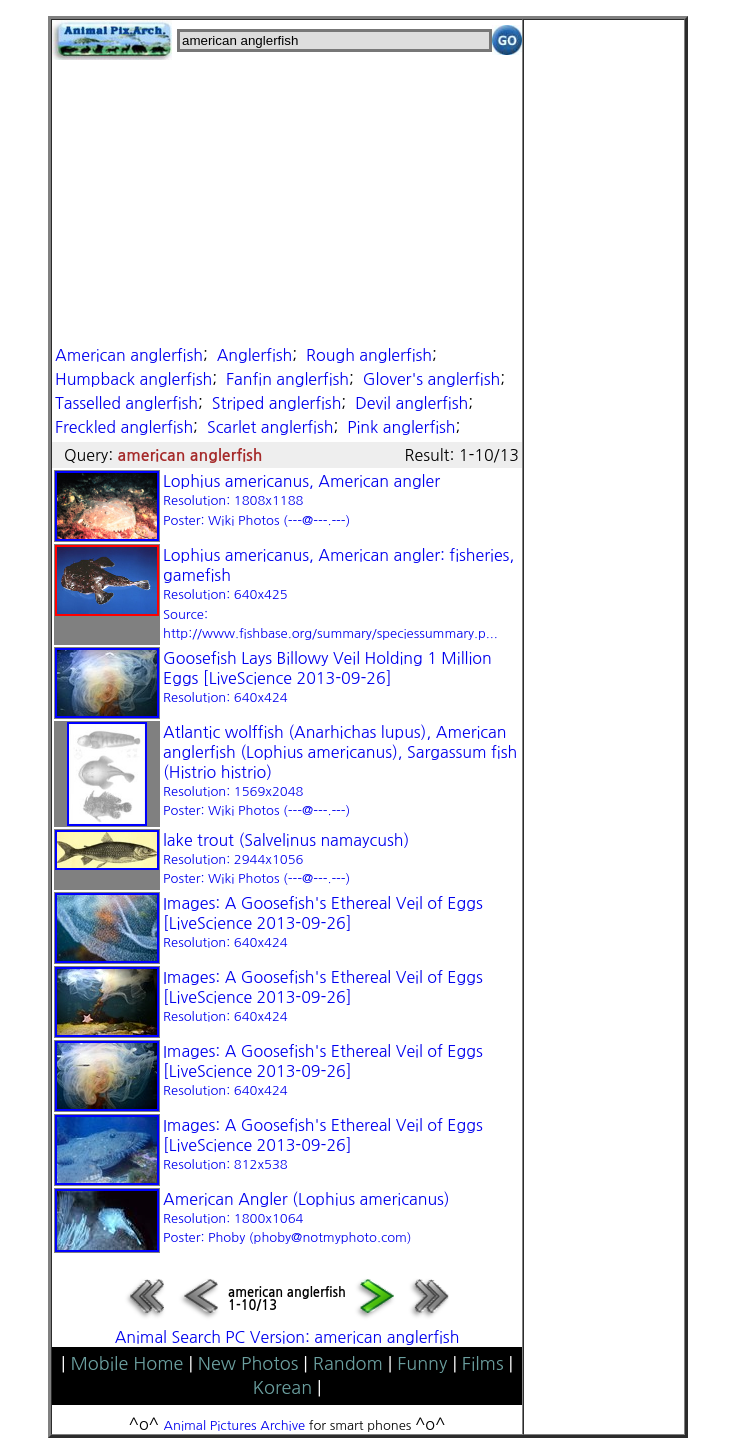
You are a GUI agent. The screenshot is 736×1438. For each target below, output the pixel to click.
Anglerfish (255, 355)
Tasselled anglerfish (126, 403)
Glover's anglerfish (431, 379)
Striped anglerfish (276, 403)
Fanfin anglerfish (287, 379)
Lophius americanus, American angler (301, 500)
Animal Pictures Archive (235, 1425)
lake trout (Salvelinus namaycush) (286, 859)
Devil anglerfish (411, 403)
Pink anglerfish (401, 427)
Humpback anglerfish (133, 379)
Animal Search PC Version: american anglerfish (287, 1337)
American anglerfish (129, 355)
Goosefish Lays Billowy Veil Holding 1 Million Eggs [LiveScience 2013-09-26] (327, 677)
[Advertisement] (287, 200)
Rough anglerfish (369, 355)
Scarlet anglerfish (270, 427)
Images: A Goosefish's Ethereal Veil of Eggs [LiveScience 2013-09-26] (323, 922)
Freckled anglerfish (124, 427)
